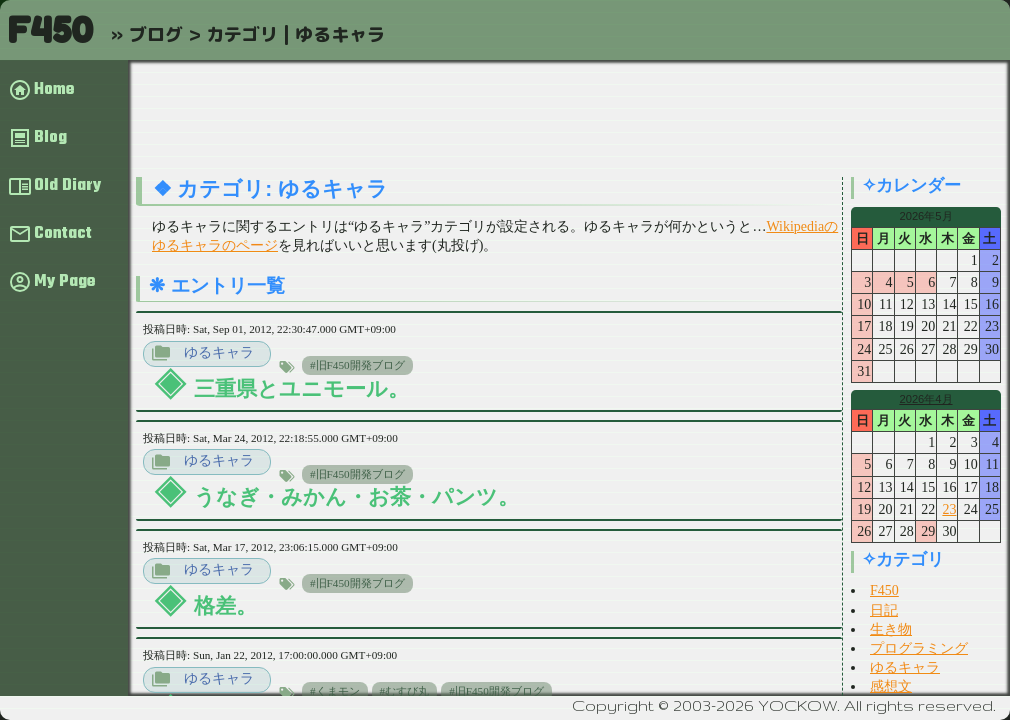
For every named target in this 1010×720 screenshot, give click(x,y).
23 (949, 509)
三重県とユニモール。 (301, 388)
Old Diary (67, 186)
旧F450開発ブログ (360, 365)
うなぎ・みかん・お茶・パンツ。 (356, 496)
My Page (64, 282)
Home (54, 90)
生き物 (891, 629)
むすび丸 (407, 691)
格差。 (225, 605)
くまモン (338, 691)
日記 (884, 610)
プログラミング (919, 648)
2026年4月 (925, 399)
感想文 (891, 686)
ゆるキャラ (219, 352)
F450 (50, 29)
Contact (63, 234)
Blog (50, 138)
